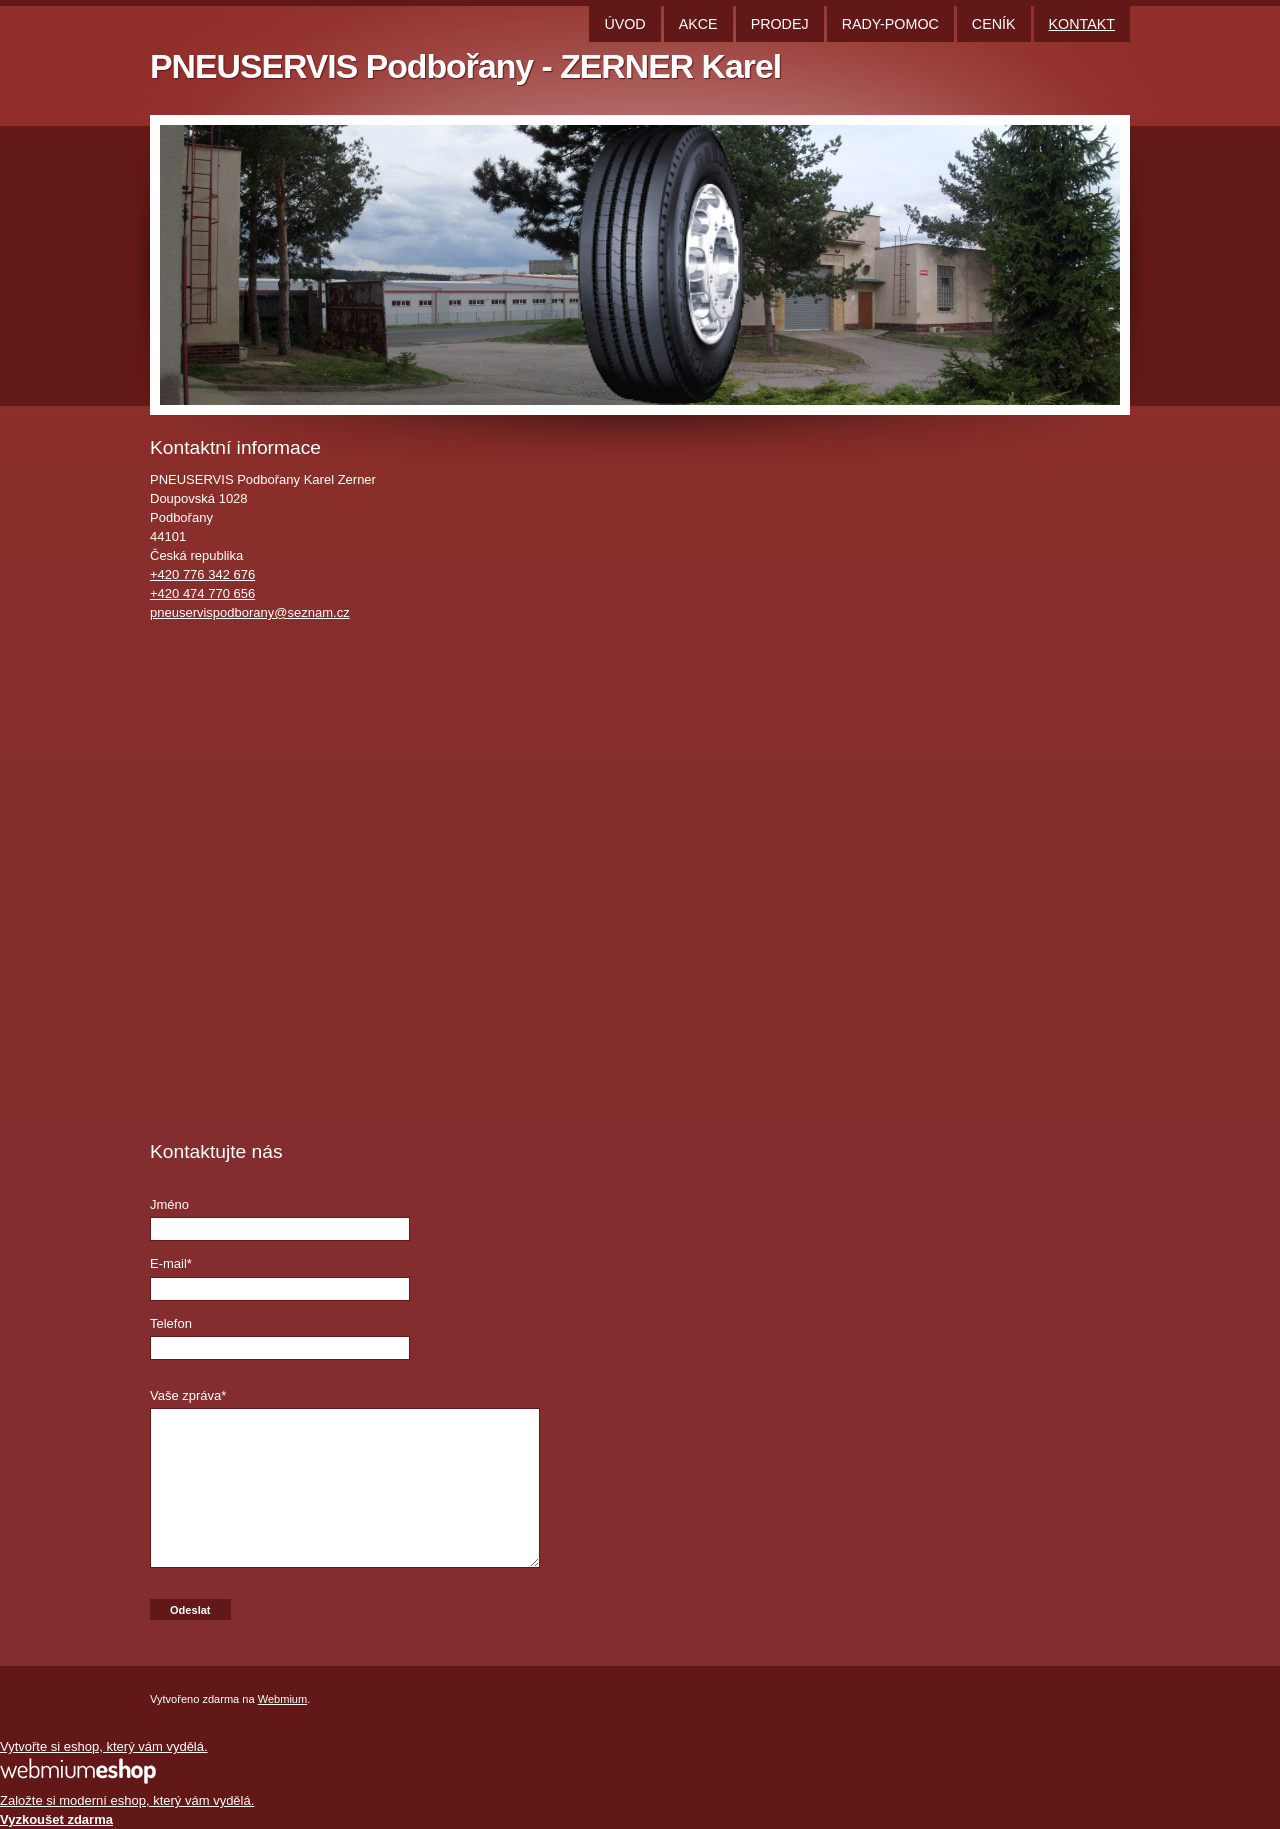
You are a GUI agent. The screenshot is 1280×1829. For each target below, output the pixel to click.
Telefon (171, 1323)
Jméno (169, 1204)
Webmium (283, 1699)
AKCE (698, 24)
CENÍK (994, 24)
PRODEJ (780, 24)
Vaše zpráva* (188, 1395)
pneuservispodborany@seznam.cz (250, 612)
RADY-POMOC (890, 24)
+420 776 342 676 (202, 574)
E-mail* (171, 1263)
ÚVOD (624, 24)
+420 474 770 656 (202, 593)
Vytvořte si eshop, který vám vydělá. (104, 1746)
